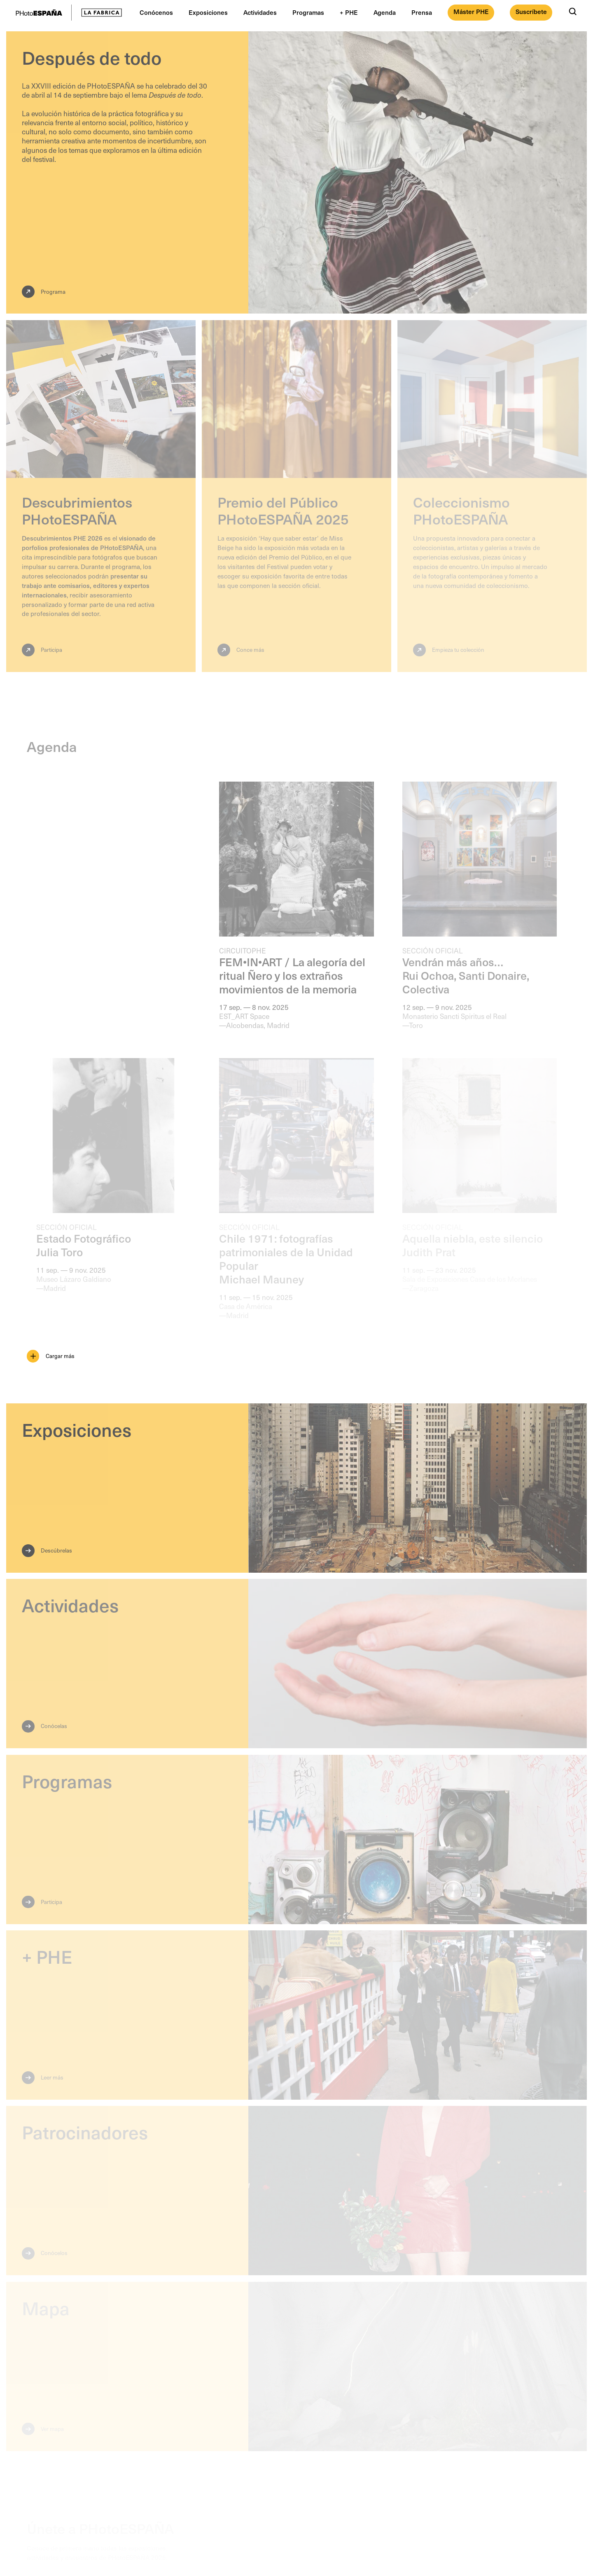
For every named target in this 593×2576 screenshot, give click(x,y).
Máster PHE (471, 11)
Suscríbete (531, 11)
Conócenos (156, 12)
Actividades (260, 12)
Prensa (421, 12)
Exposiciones (208, 12)
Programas (308, 12)
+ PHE (349, 12)
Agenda (385, 12)
